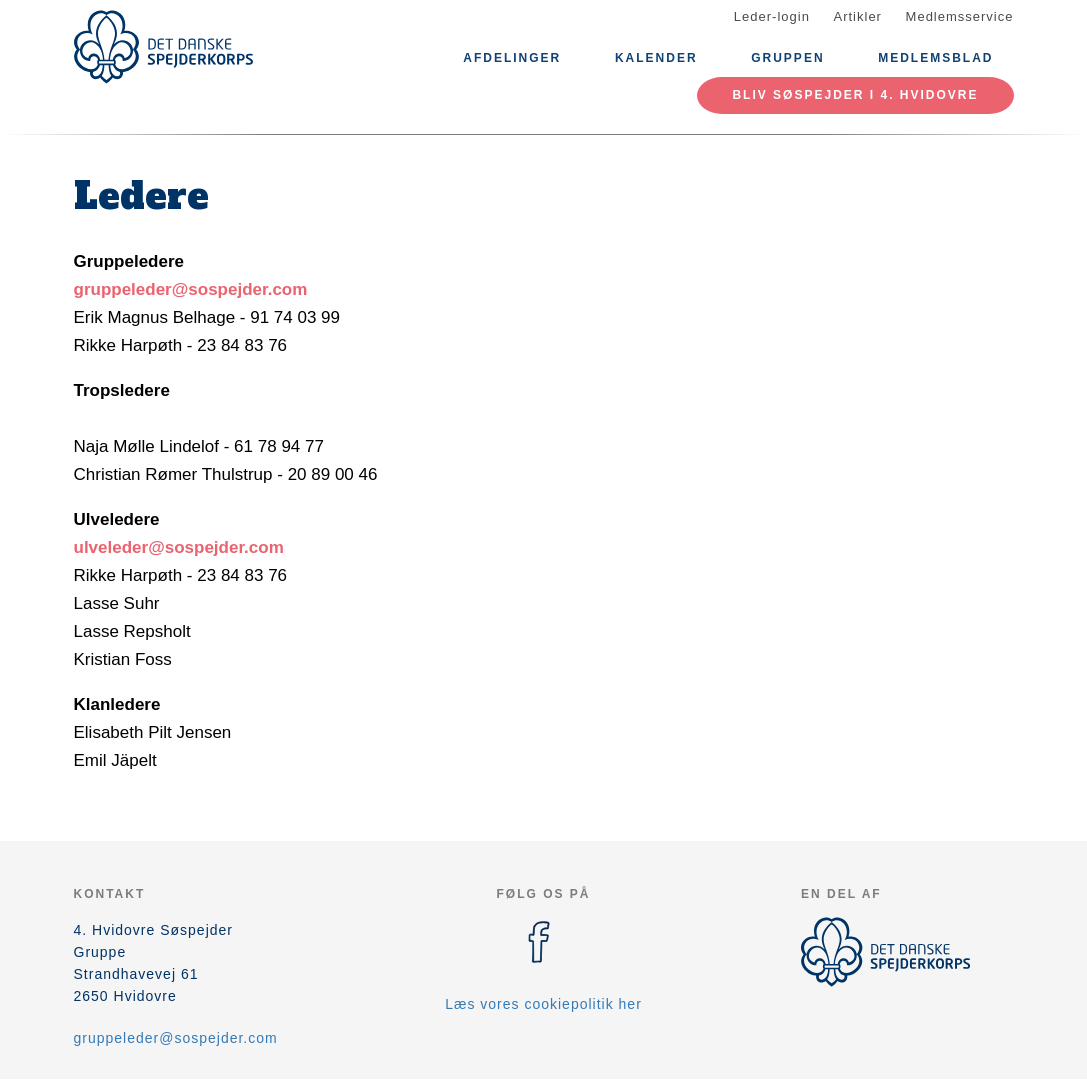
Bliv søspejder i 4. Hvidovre (855, 95)
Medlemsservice (960, 16)
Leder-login (772, 16)
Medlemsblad (935, 58)
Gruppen (787, 58)
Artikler (858, 16)
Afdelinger (512, 58)
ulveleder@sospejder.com (179, 547)
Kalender (656, 58)
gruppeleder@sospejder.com (191, 289)
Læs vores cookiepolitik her (543, 1004)
